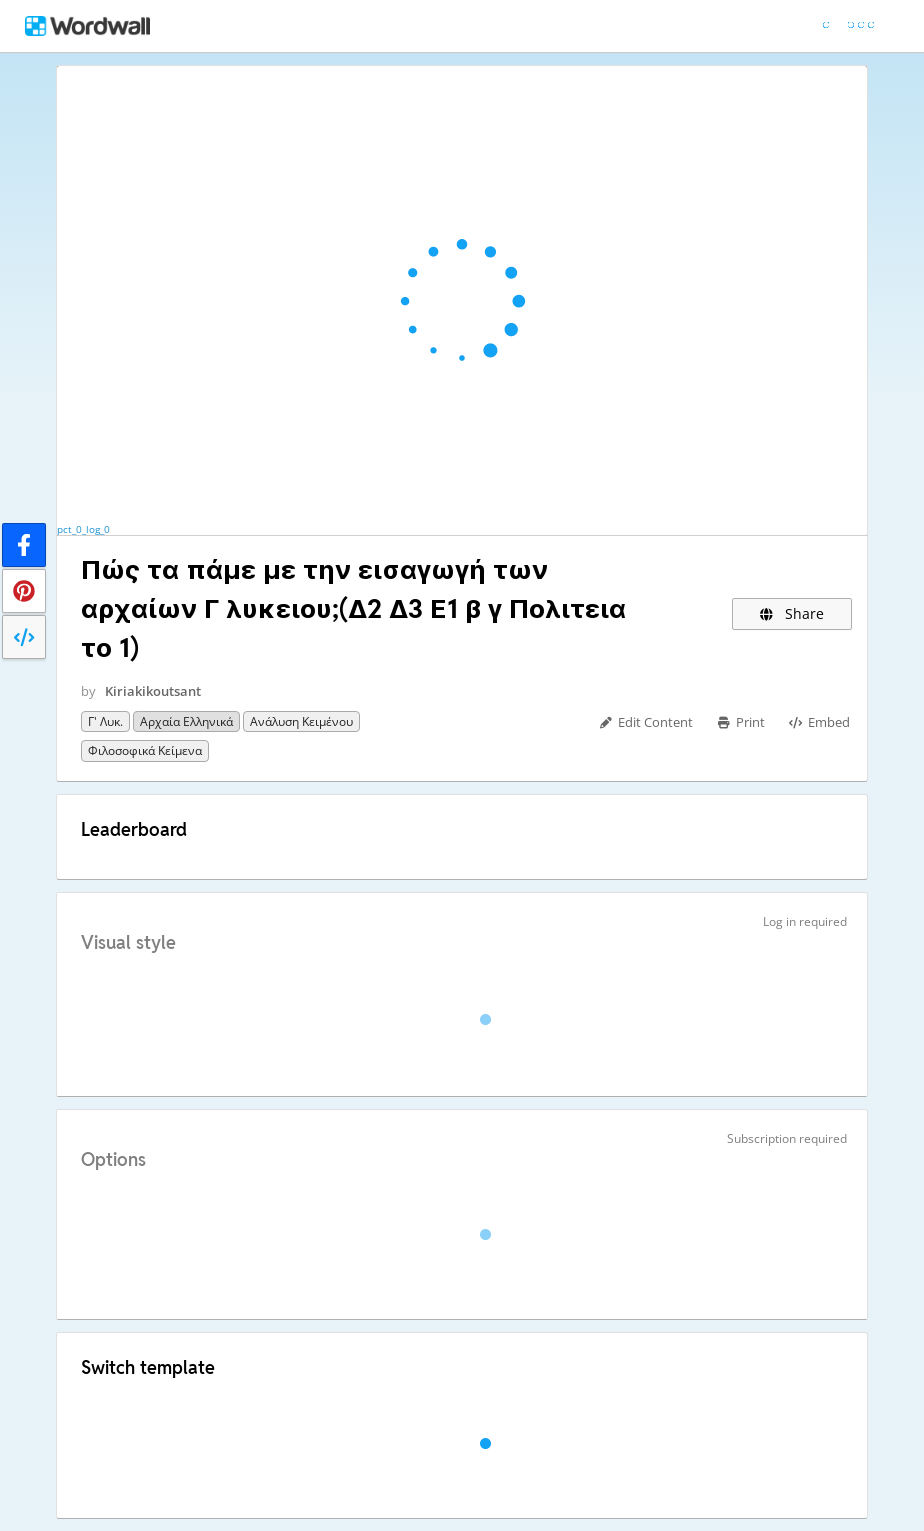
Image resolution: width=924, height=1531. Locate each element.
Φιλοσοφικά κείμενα (145, 750)
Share (792, 613)
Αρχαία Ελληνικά (186, 721)
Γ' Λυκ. (105, 721)
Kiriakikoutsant (153, 691)
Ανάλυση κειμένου (301, 721)
